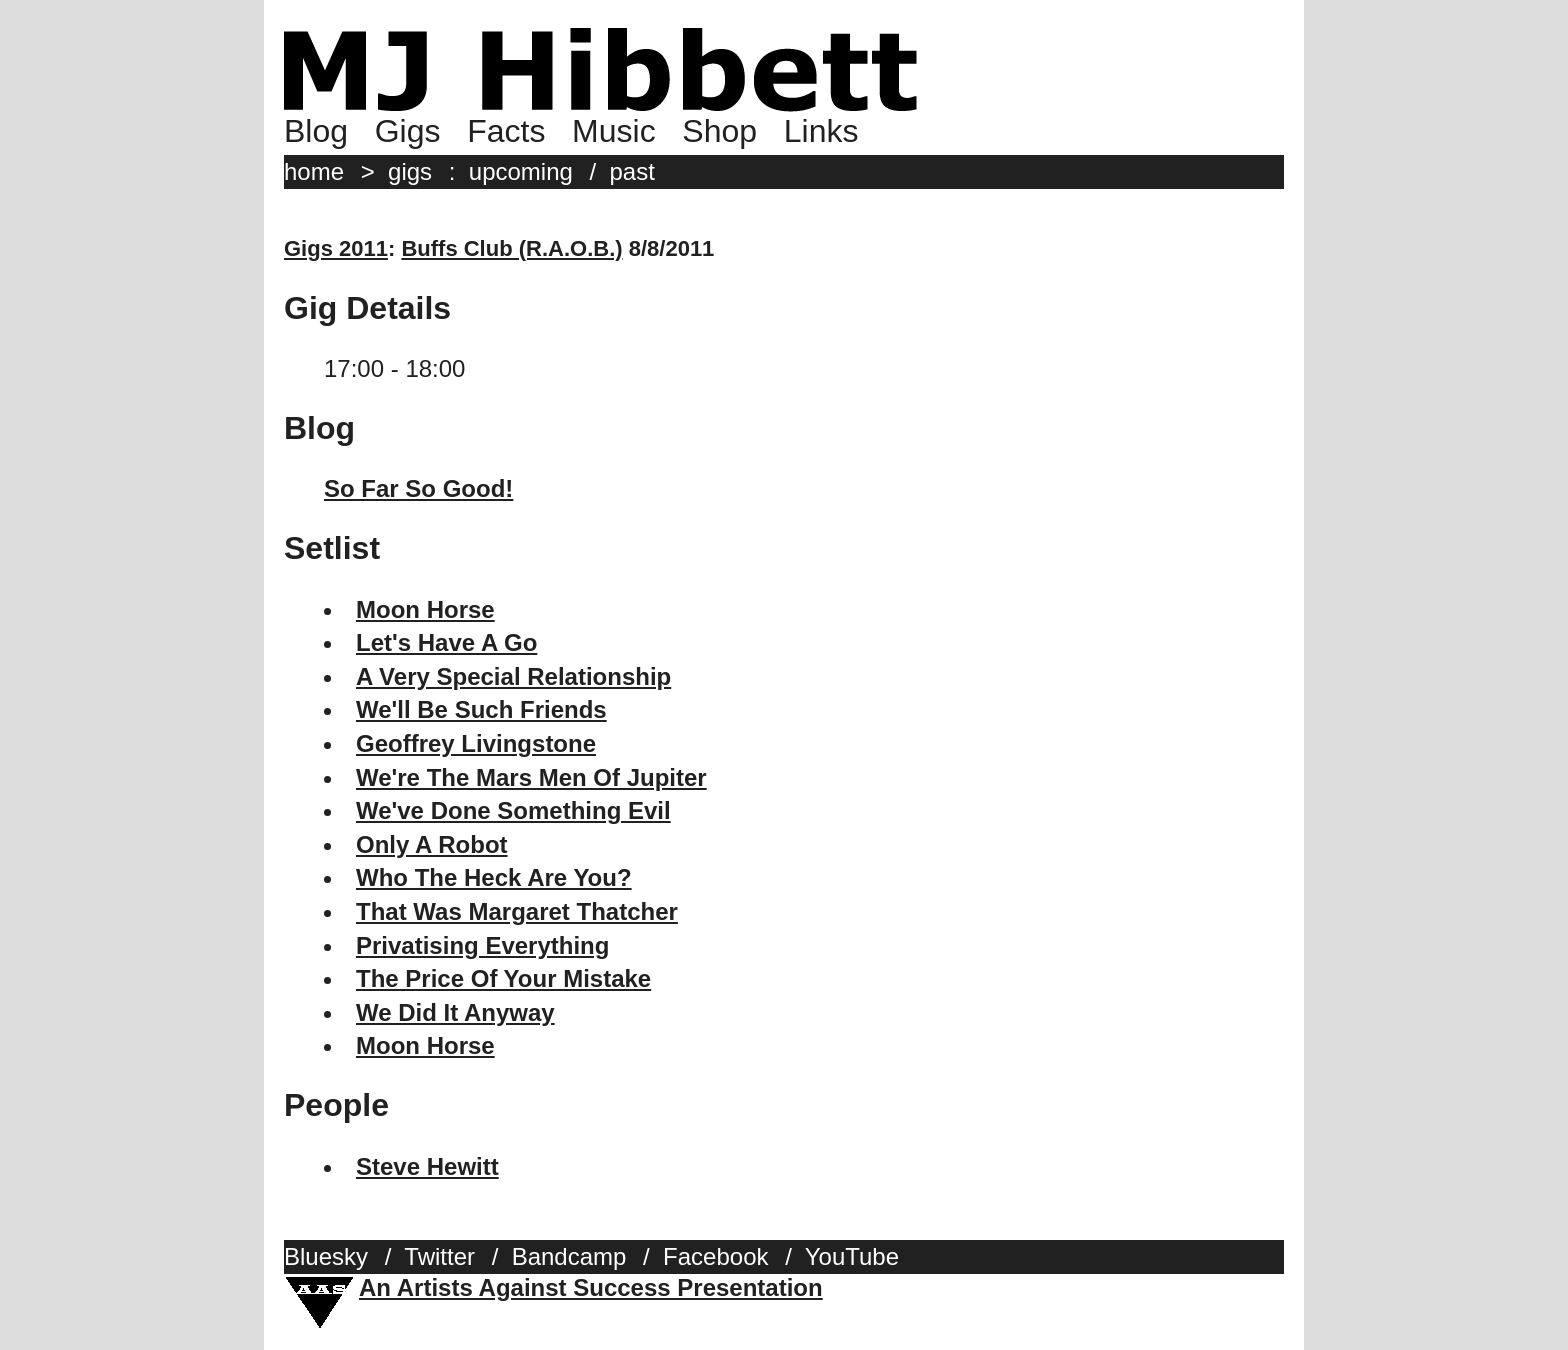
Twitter (439, 1256)
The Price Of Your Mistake (503, 978)
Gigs (408, 131)
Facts (506, 131)
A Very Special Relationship (513, 676)
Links (821, 131)
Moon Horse (425, 609)
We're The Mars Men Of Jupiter (531, 777)
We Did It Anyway (455, 1012)
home (314, 171)
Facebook (715, 1256)
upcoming (521, 171)
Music (614, 131)
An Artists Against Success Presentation (591, 1287)
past (632, 171)
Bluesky (326, 1256)
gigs (410, 171)
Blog (316, 131)
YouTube (852, 1256)
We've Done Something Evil (513, 810)
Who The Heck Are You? (494, 877)
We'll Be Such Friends (481, 709)
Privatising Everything (482, 945)
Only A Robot (432, 844)
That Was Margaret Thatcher (517, 911)
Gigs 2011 (336, 248)
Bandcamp (569, 1256)
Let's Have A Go (446, 642)
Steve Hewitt (427, 1166)
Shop (719, 131)
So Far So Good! (418, 488)
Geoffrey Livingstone (476, 743)
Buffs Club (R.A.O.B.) (511, 248)
